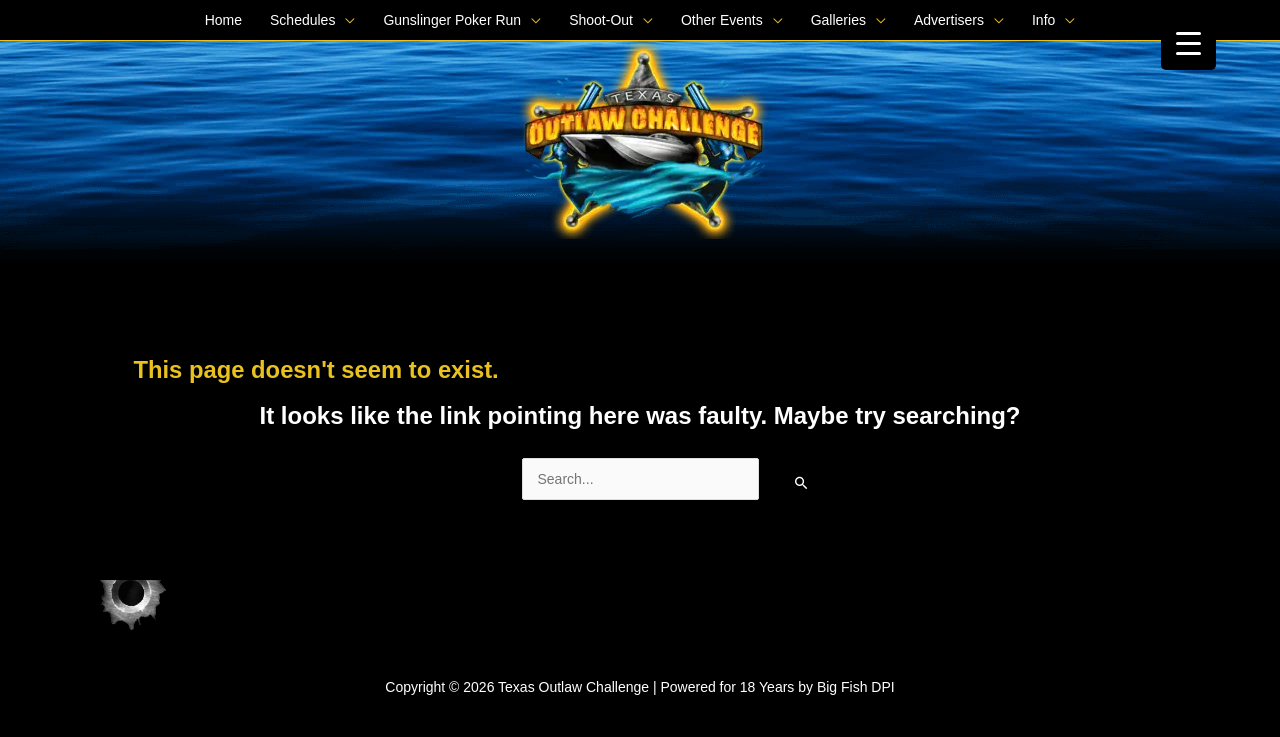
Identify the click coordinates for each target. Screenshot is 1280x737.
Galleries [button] (838, 20)
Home (223, 20)
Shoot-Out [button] (601, 20)
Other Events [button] (722, 20)
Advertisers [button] (949, 20)
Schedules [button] (302, 20)
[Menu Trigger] (1188, 42)
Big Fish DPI (856, 687)
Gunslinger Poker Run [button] (452, 20)
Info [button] (1043, 20)
